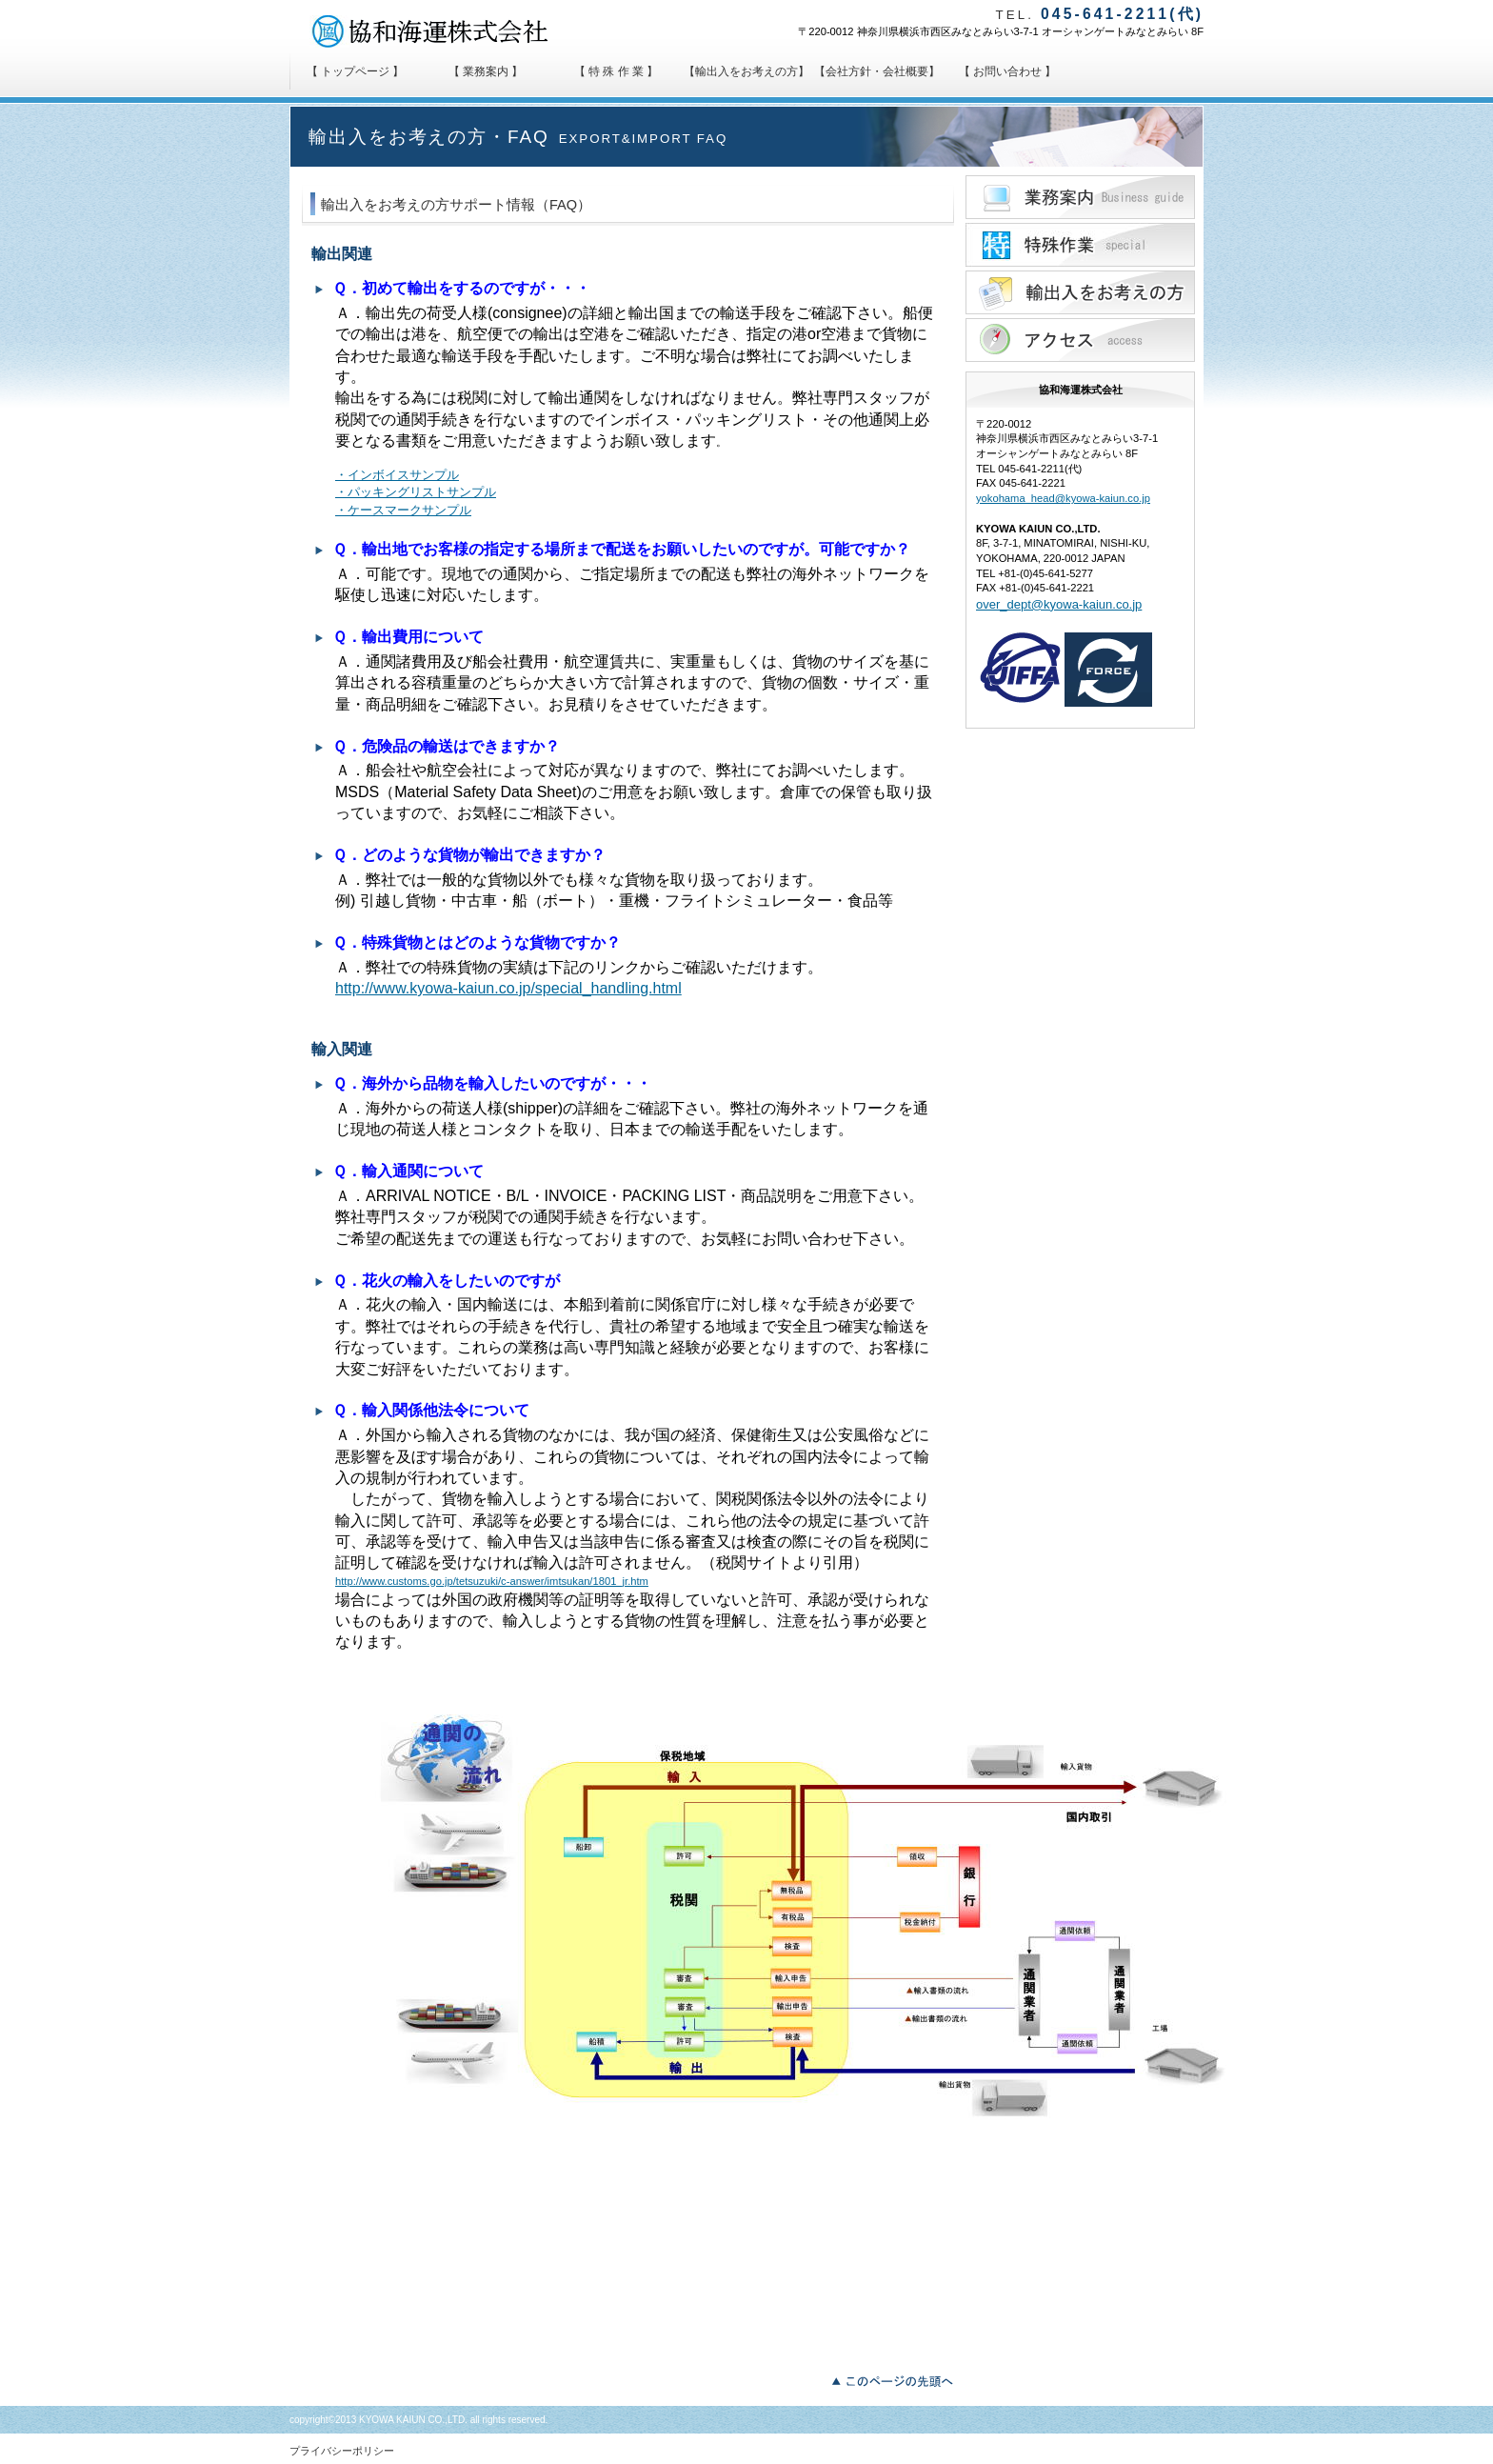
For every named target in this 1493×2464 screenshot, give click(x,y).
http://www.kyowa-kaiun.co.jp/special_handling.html (508, 988)
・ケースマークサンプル (403, 510)
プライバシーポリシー (341, 2450)
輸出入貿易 (1080, 292)
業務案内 (1080, 197)
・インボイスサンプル (397, 475)
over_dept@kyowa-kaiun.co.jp (1059, 604)
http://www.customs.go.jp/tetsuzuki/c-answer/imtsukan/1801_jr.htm (491, 1581)
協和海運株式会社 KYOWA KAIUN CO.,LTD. (441, 31)
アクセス (1080, 340)
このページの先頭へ (897, 2379)
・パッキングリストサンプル (415, 492)
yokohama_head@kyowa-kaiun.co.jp (1063, 498)
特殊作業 (1080, 245)
